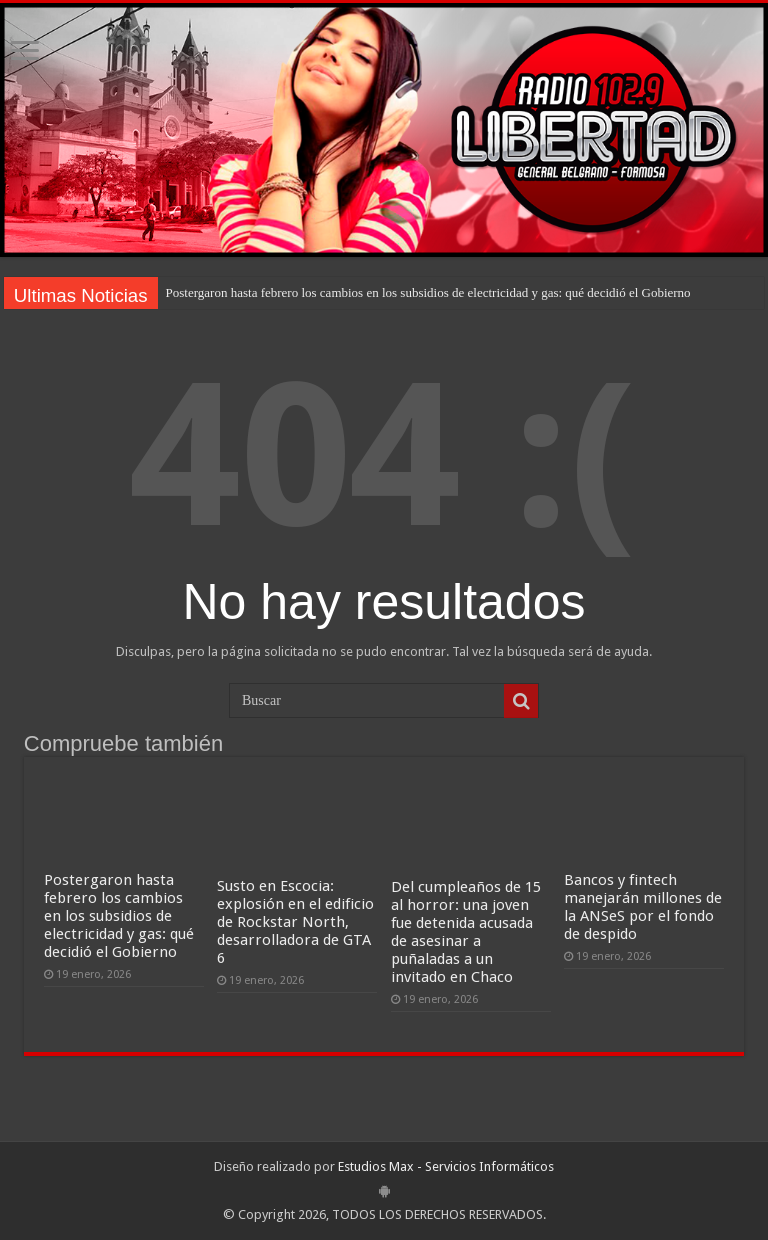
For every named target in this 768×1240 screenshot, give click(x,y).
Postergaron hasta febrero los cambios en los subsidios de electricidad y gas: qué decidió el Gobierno (428, 292)
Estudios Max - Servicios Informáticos (446, 1166)
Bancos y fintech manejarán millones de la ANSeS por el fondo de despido (643, 907)
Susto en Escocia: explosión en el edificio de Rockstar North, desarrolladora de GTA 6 (295, 922)
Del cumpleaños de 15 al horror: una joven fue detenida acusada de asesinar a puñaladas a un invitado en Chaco (466, 932)
